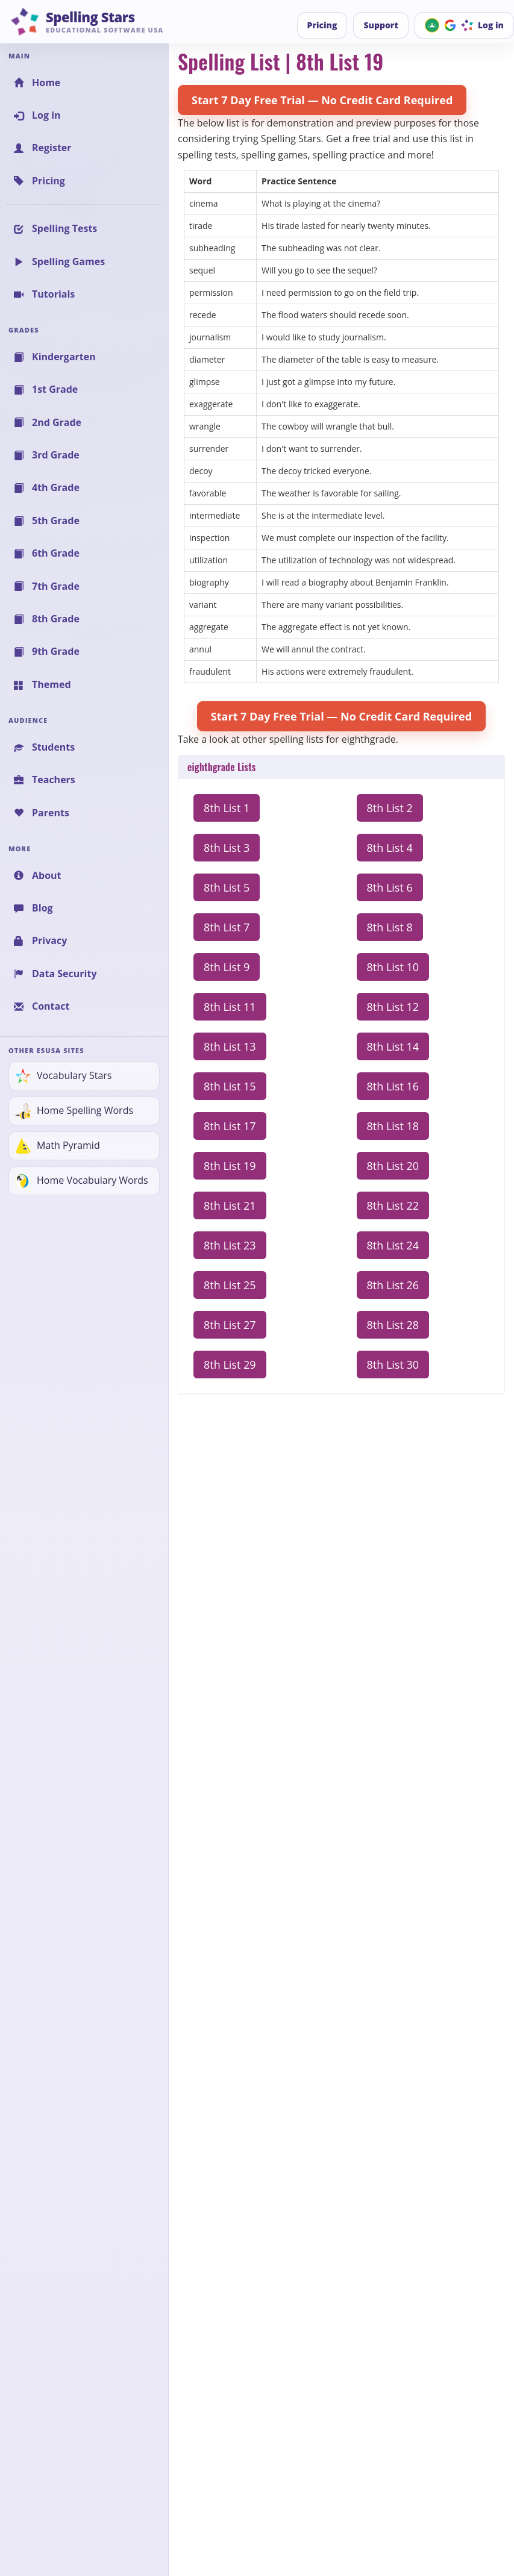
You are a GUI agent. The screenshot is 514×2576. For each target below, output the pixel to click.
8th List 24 (393, 1245)
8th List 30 (393, 1364)
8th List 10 (393, 967)
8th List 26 (393, 1285)
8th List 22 (393, 1205)
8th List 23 (230, 1245)
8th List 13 (230, 1046)
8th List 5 (226, 887)
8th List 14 (393, 1046)
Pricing (322, 25)
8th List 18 (393, 1126)
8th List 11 (230, 1006)
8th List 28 (393, 1325)
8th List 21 (230, 1205)
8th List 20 (393, 1165)
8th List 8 (390, 927)
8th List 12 (393, 1006)
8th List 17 (230, 1126)
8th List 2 (390, 808)
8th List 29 (230, 1364)
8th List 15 (230, 1086)
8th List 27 (230, 1325)
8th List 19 (230, 1165)
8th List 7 (226, 927)
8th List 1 (226, 808)
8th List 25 (230, 1285)
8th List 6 (390, 887)
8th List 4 (390, 847)
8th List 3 (226, 847)
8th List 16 (393, 1086)
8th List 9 (226, 967)
